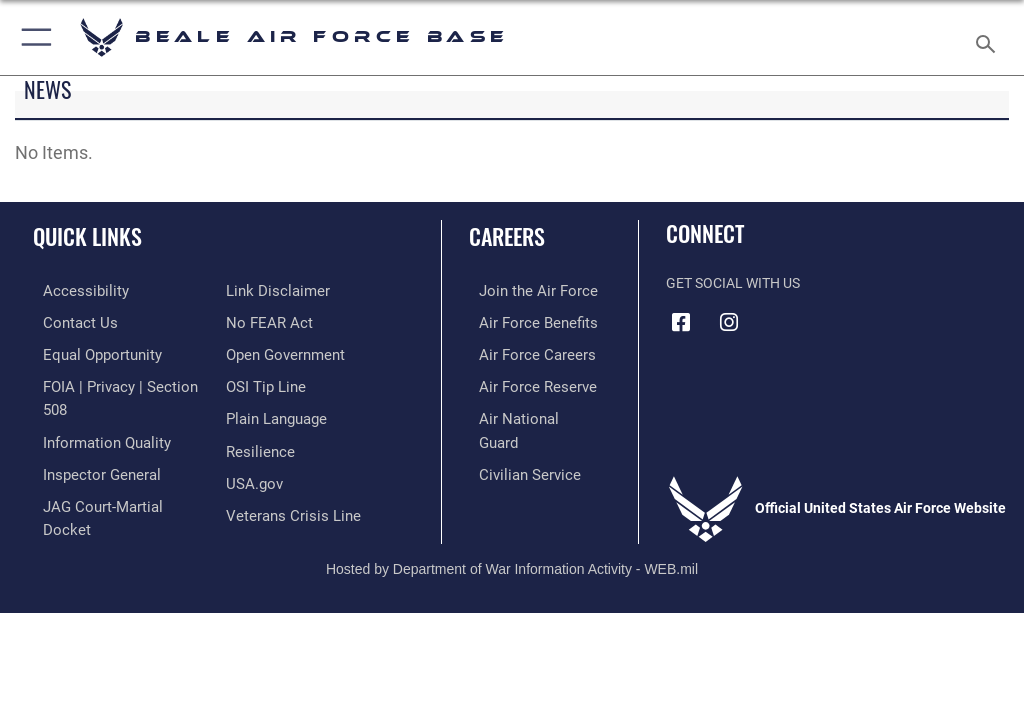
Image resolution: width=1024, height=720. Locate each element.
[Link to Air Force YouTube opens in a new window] (777, 315)
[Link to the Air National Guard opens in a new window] (526, 413)
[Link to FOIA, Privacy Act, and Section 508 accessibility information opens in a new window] (117, 382)
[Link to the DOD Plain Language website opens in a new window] (274, 382)
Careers (507, 236)
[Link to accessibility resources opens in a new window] (71, 290)
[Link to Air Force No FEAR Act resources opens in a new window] (265, 290)
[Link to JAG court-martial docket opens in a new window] (112, 474)
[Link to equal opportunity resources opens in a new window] (89, 351)
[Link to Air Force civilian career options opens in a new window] (514, 443)
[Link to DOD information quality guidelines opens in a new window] (93, 413)
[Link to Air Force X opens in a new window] (825, 315)
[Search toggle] (989, 37)
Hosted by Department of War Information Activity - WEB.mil (512, 541)
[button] (32, 37)
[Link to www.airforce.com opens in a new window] (523, 290)
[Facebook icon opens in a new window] (681, 322)
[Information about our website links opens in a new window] (79, 505)
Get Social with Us (733, 283)
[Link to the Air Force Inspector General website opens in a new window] (88, 443)
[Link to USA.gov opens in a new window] (252, 443)
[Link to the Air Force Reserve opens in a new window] (522, 382)
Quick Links (87, 236)
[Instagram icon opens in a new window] (729, 322)
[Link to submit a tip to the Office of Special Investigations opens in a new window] (262, 351)
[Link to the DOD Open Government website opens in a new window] (282, 321)
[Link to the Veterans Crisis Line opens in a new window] (287, 474)
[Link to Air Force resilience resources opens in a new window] (256, 413)
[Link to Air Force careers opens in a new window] (522, 351)
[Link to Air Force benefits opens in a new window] (523, 321)
